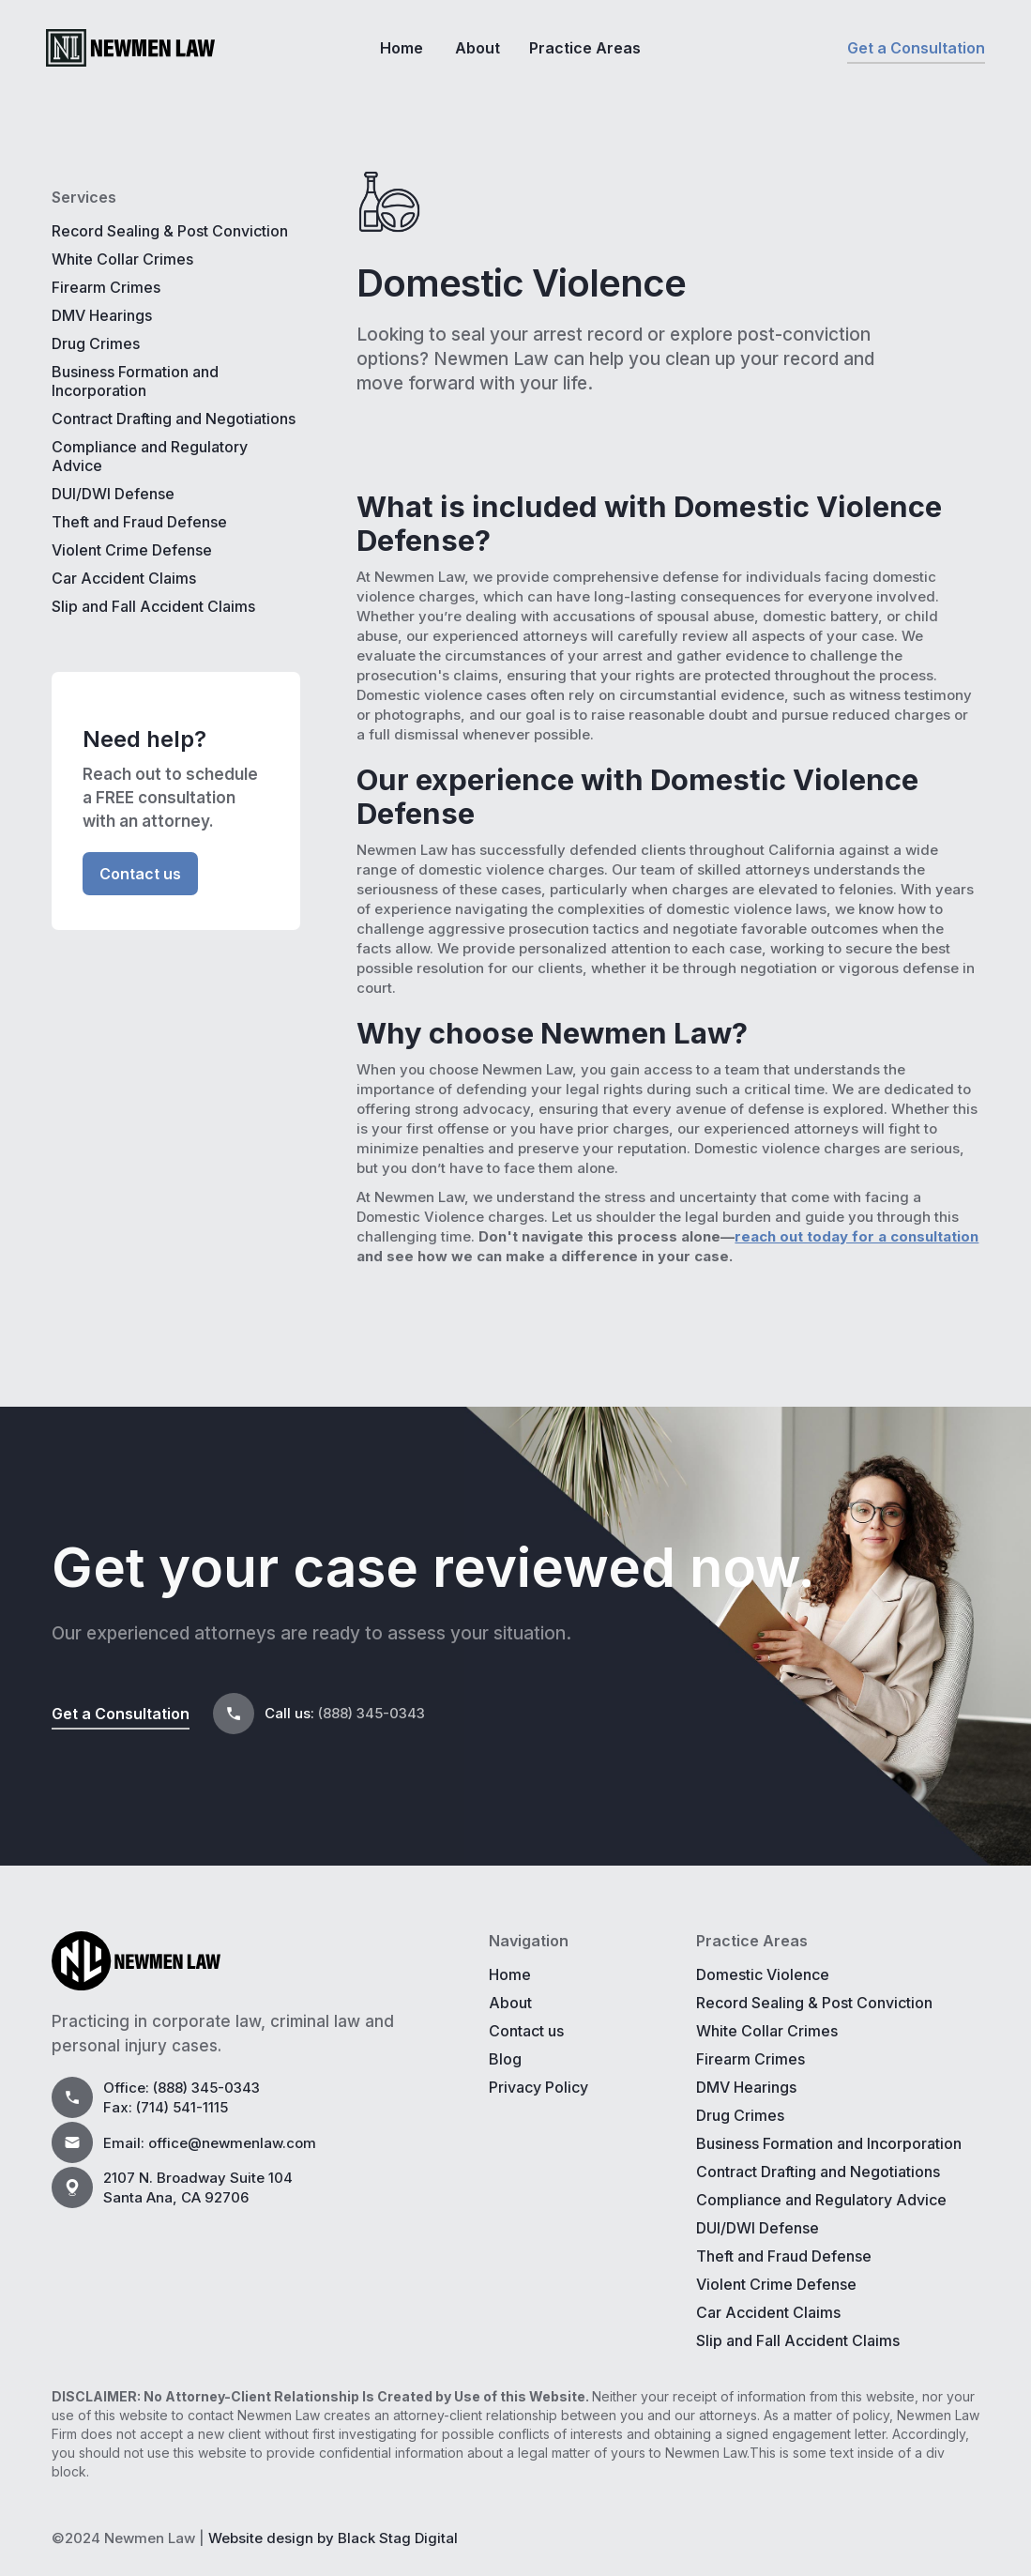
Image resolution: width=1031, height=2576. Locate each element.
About (477, 47)
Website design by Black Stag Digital (333, 2538)
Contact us (140, 873)
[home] (130, 48)
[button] (591, 48)
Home (401, 47)
